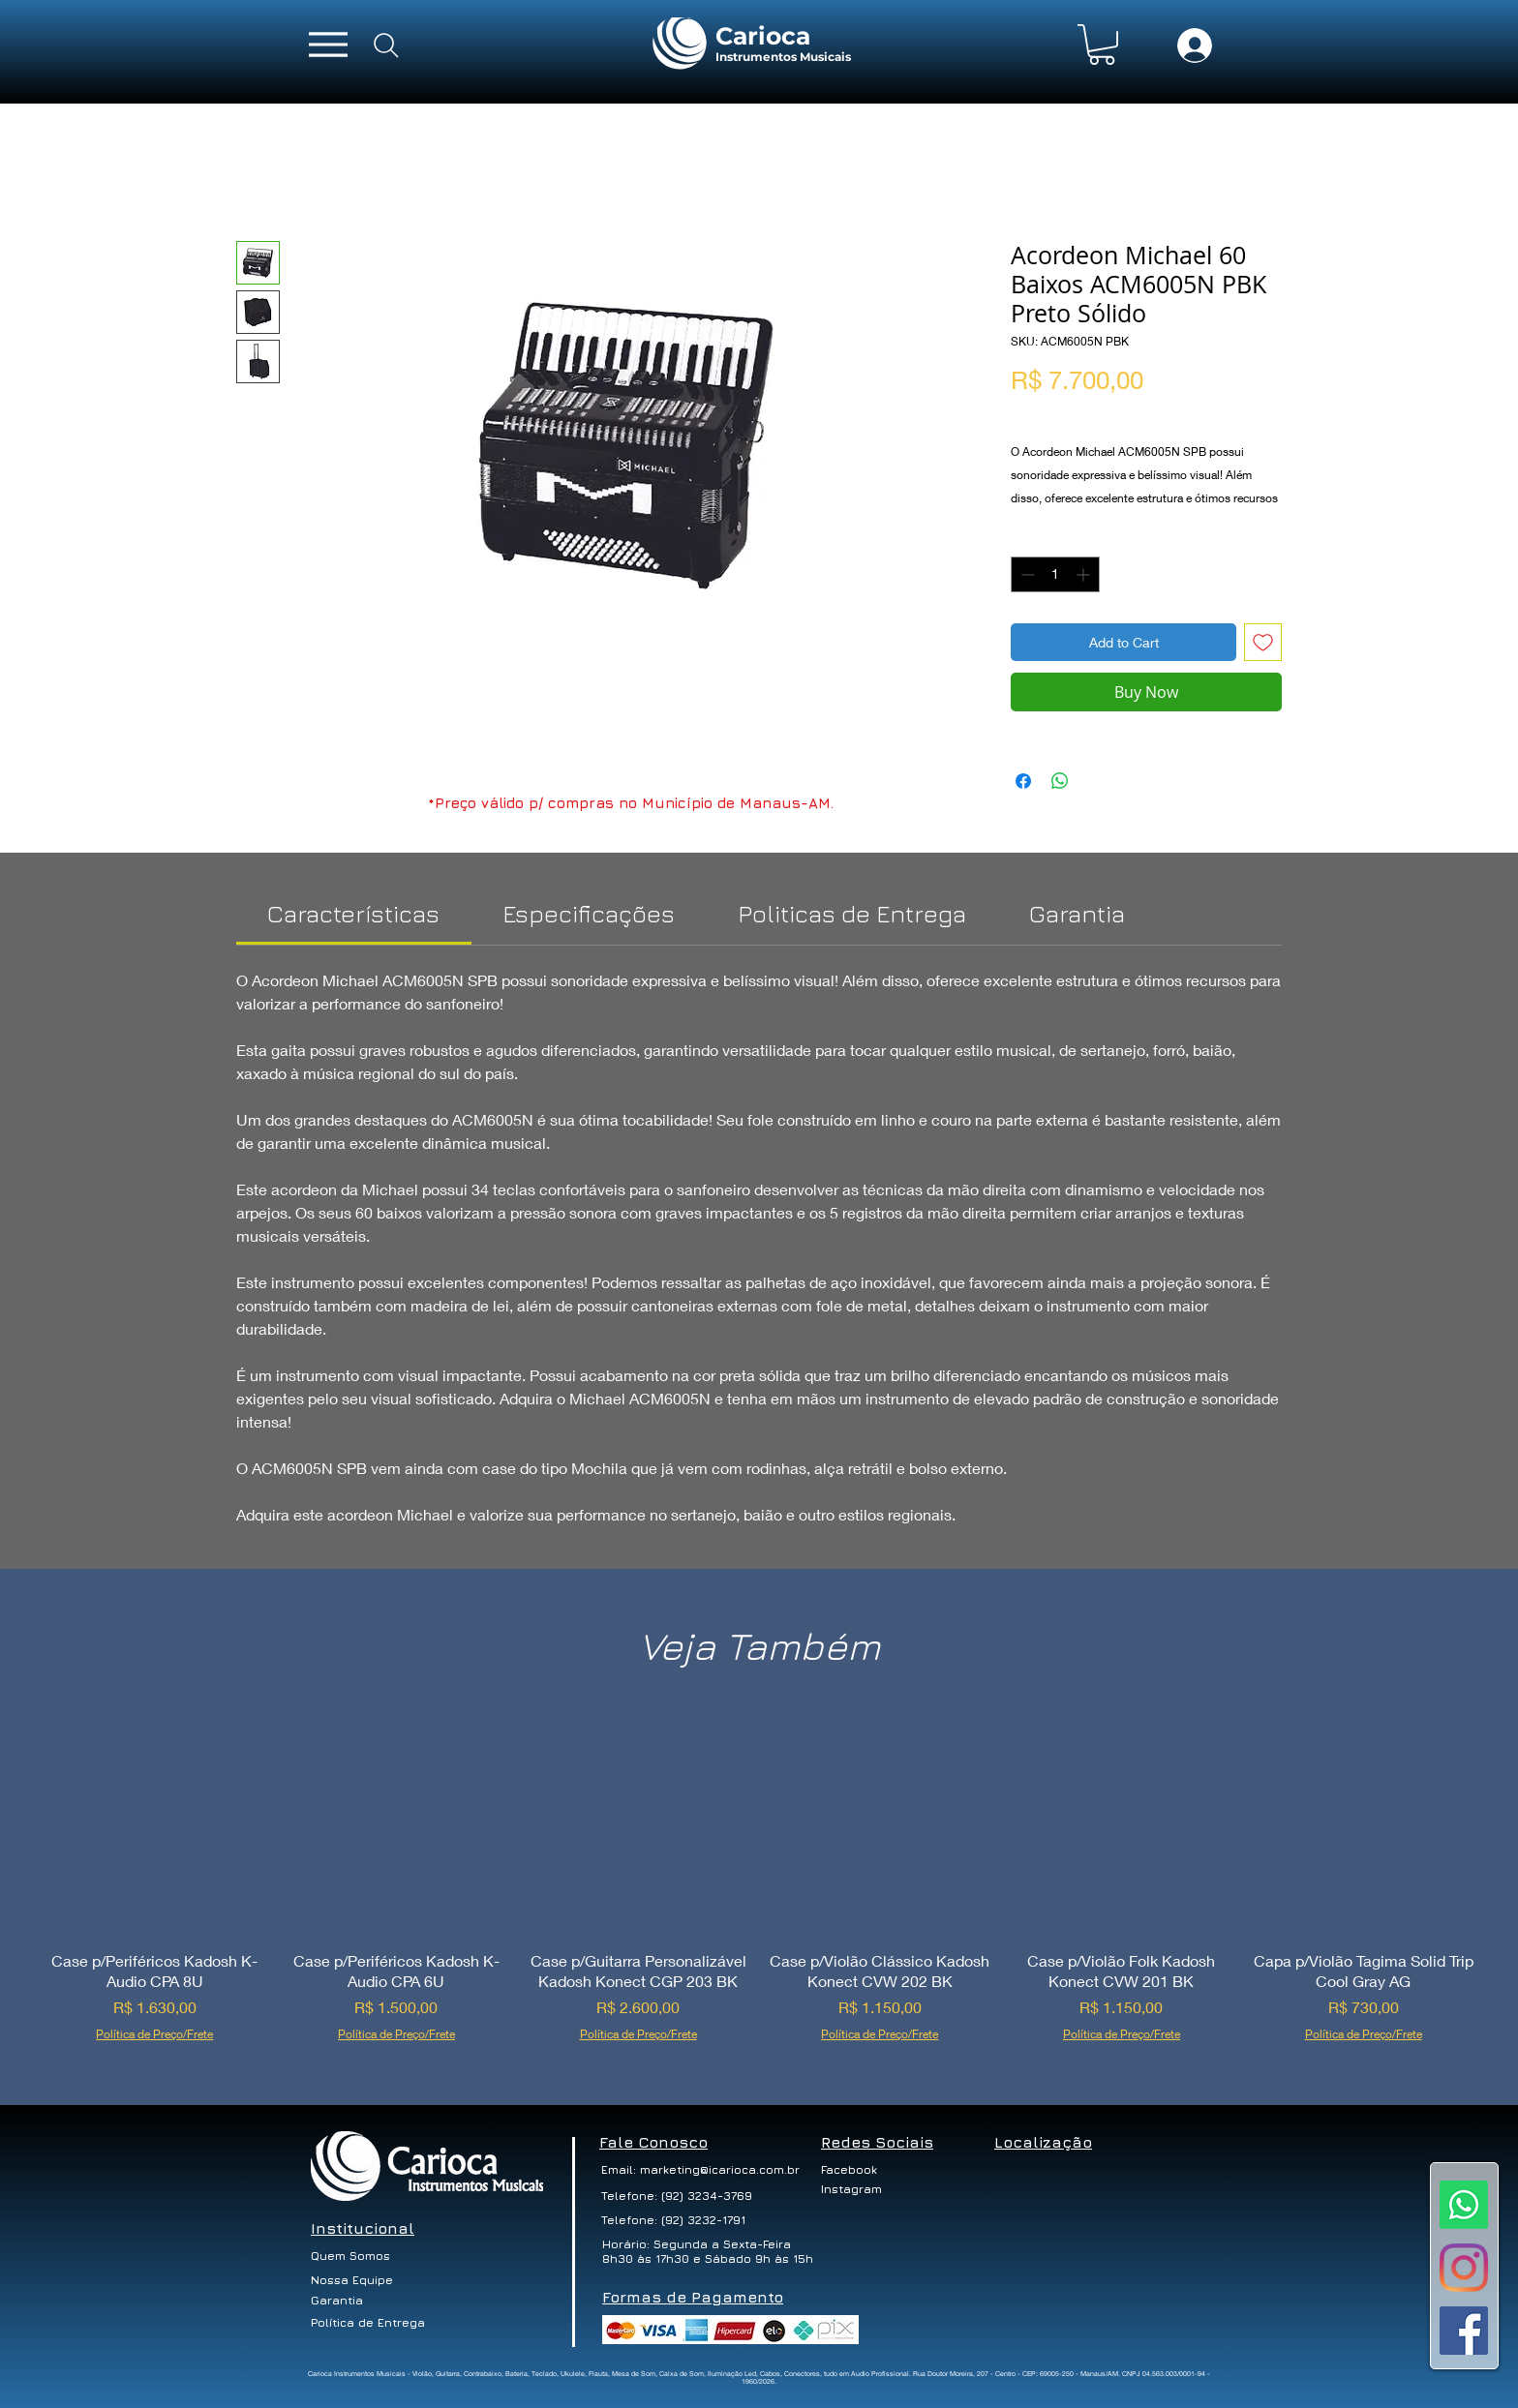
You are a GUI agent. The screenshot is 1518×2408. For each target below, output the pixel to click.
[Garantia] (337, 2300)
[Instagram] (1464, 2267)
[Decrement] (1026, 574)
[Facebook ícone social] (1464, 2330)
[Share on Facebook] (1023, 781)
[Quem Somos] (356, 2256)
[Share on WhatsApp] (1060, 781)
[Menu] (328, 44)
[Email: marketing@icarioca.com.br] (700, 2170)
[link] (353, 913)
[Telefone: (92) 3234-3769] (676, 2196)
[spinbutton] (1055, 574)
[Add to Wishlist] (1263, 642)
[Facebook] (858, 2170)
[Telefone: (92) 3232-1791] (675, 2220)
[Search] (386, 45)
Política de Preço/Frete (1081, 412)
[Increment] (1085, 574)
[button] (1102, 44)
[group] (759, 1883)
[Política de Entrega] (369, 2323)
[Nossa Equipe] (353, 2280)
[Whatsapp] (1464, 2205)
